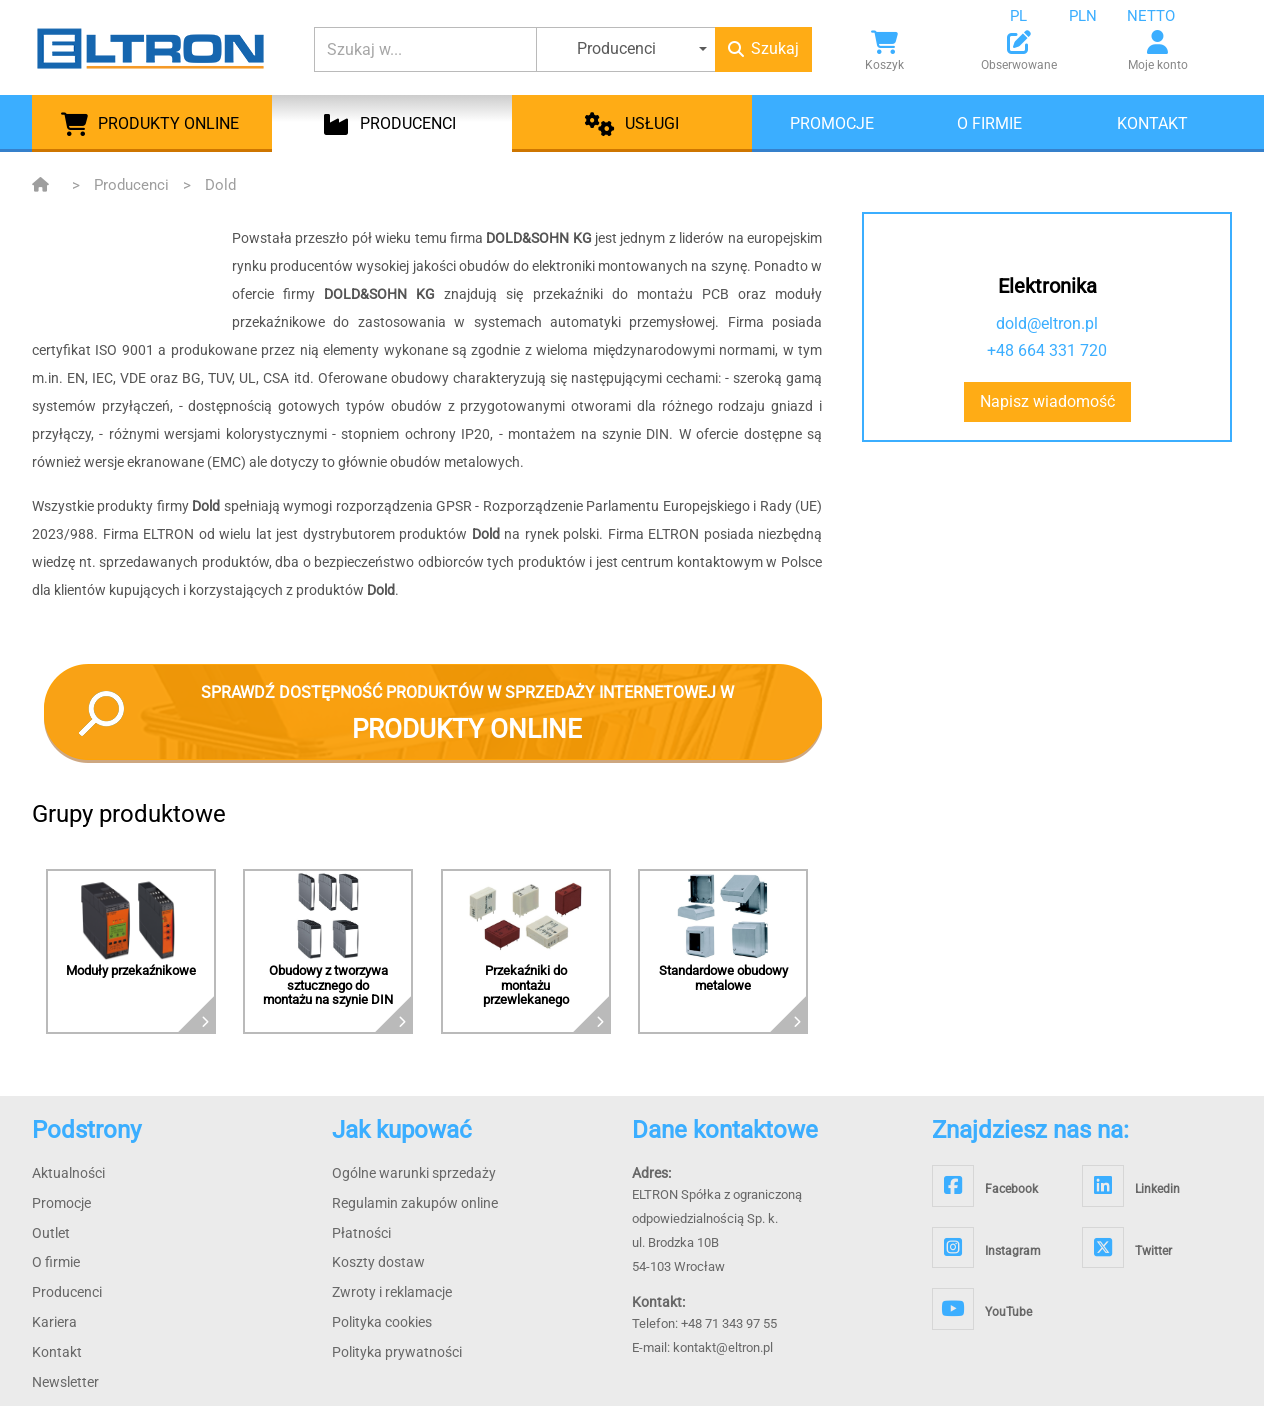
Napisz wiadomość (1047, 401)
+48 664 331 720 (1047, 350)
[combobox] (1034, 16)
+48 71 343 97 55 (729, 1323)
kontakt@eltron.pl (723, 1347)
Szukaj (763, 48)
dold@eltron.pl (1047, 323)
